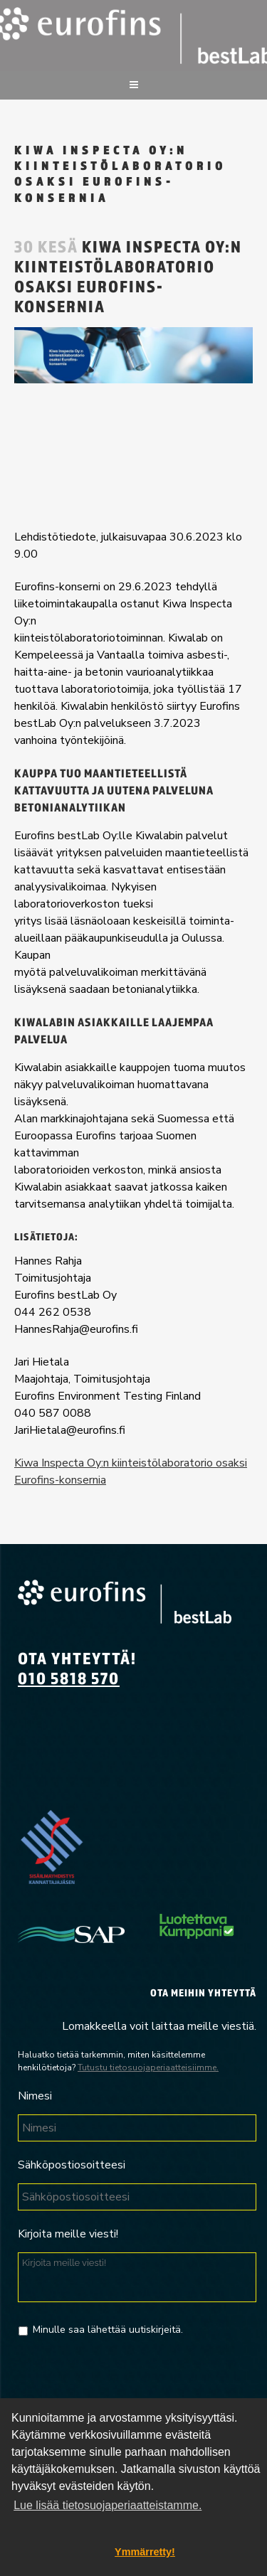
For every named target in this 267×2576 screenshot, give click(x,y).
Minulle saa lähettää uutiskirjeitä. (108, 2329)
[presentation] (126, 2379)
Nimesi (35, 2096)
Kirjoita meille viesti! (68, 2234)
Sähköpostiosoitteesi (71, 2165)
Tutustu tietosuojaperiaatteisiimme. (148, 2067)
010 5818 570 (69, 1678)
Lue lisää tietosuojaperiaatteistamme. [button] (107, 2505)
